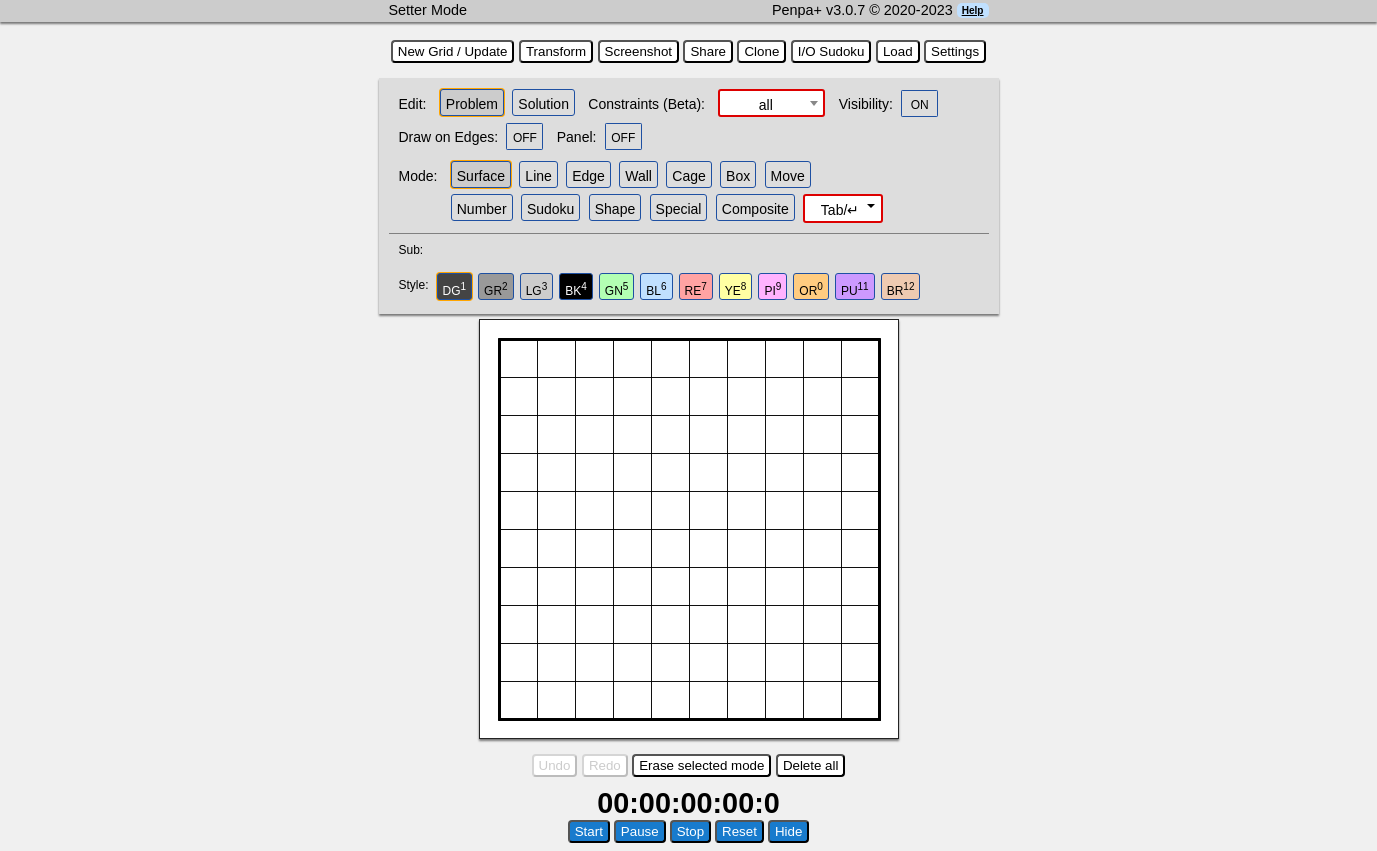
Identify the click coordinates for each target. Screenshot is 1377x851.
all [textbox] (766, 105)
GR (496, 289)
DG (455, 289)
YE (736, 289)
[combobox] (771, 103)
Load (898, 51)
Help (973, 10)
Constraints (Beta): (646, 104)
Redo (605, 765)
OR (811, 289)
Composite (755, 209)
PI (772, 289)
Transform (556, 51)
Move (788, 176)
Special (679, 209)
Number (482, 209)
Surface (481, 176)
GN (617, 289)
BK (576, 289)
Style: (416, 285)
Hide (788, 831)
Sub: (417, 250)
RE (696, 289)
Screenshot (638, 51)
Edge (588, 176)
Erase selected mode (701, 765)
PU (855, 289)
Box (738, 176)
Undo (555, 765)
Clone (761, 51)
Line (538, 176)
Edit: (413, 104)
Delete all (811, 765)
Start (589, 831)
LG (537, 289)
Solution (543, 104)
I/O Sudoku (831, 51)
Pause (640, 831)
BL (656, 289)
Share (708, 51)
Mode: (418, 176)
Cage (688, 176)
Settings (955, 51)
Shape (615, 209)
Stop (690, 831)
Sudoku (550, 209)
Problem (472, 104)
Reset (739, 831)
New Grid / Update (453, 51)
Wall (638, 176)
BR (901, 289)
